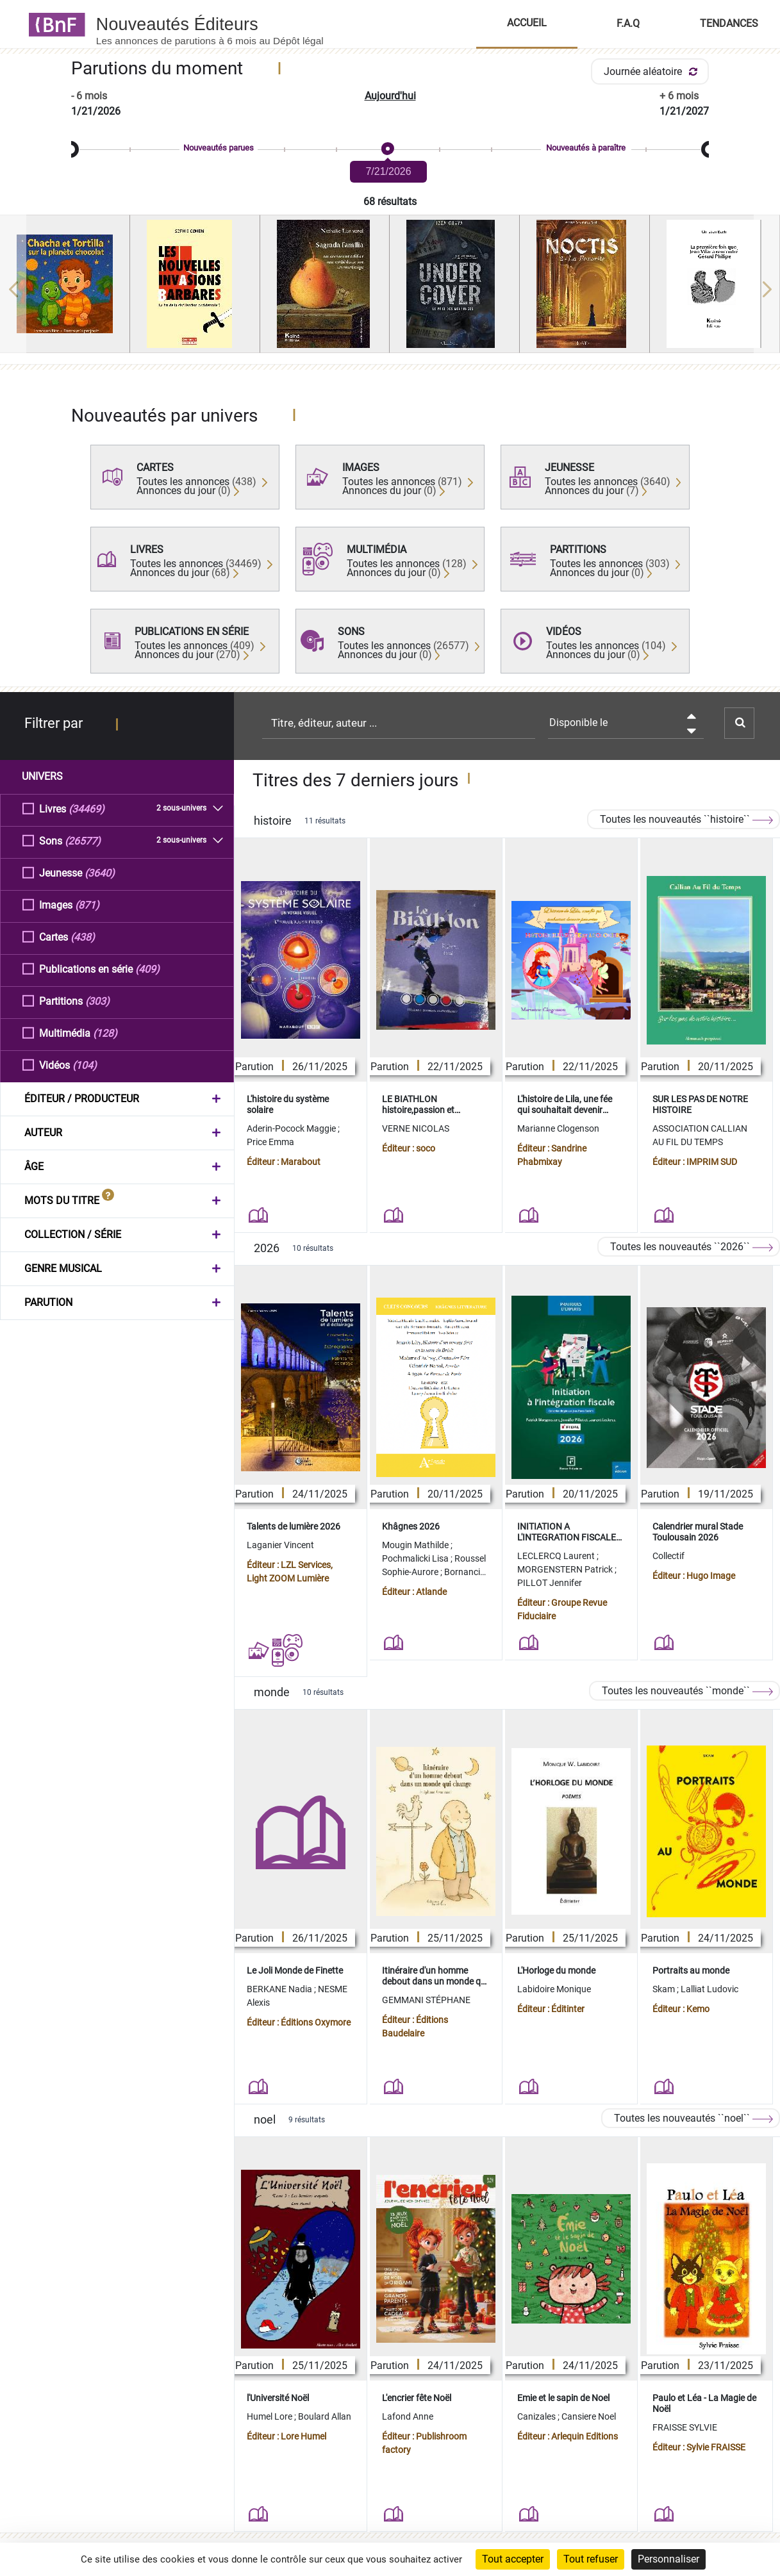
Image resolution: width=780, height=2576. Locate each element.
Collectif (668, 1556)
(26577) (83, 840)
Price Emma (270, 1142)
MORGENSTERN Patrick (566, 1569)
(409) (147, 968)
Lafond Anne (407, 2416)
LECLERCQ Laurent (557, 1556)
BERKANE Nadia (280, 1989)
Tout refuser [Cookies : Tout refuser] (590, 2559)
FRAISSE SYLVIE (684, 2427)
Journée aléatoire (653, 71)
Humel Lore (270, 2416)
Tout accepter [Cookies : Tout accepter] (513, 2559)
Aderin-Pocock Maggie (292, 1128)
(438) (83, 936)
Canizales (537, 2416)
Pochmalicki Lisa (416, 1558)
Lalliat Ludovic (709, 1989)
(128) (105, 1033)
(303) (97, 1001)
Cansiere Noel (588, 2416)
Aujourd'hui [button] (390, 96)
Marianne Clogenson (558, 1128)
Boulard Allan (324, 2416)
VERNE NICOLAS (415, 1128)
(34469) (86, 808)
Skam (664, 1989)
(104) (84, 1065)
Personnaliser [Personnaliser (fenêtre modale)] (668, 2559)
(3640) (100, 872)
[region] (390, 289)
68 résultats (390, 201)
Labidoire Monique (554, 1989)
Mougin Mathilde (416, 1545)
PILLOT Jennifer (549, 1583)
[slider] (390, 149)
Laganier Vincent (280, 1545)
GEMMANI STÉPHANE (426, 2000)
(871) (87, 904)
